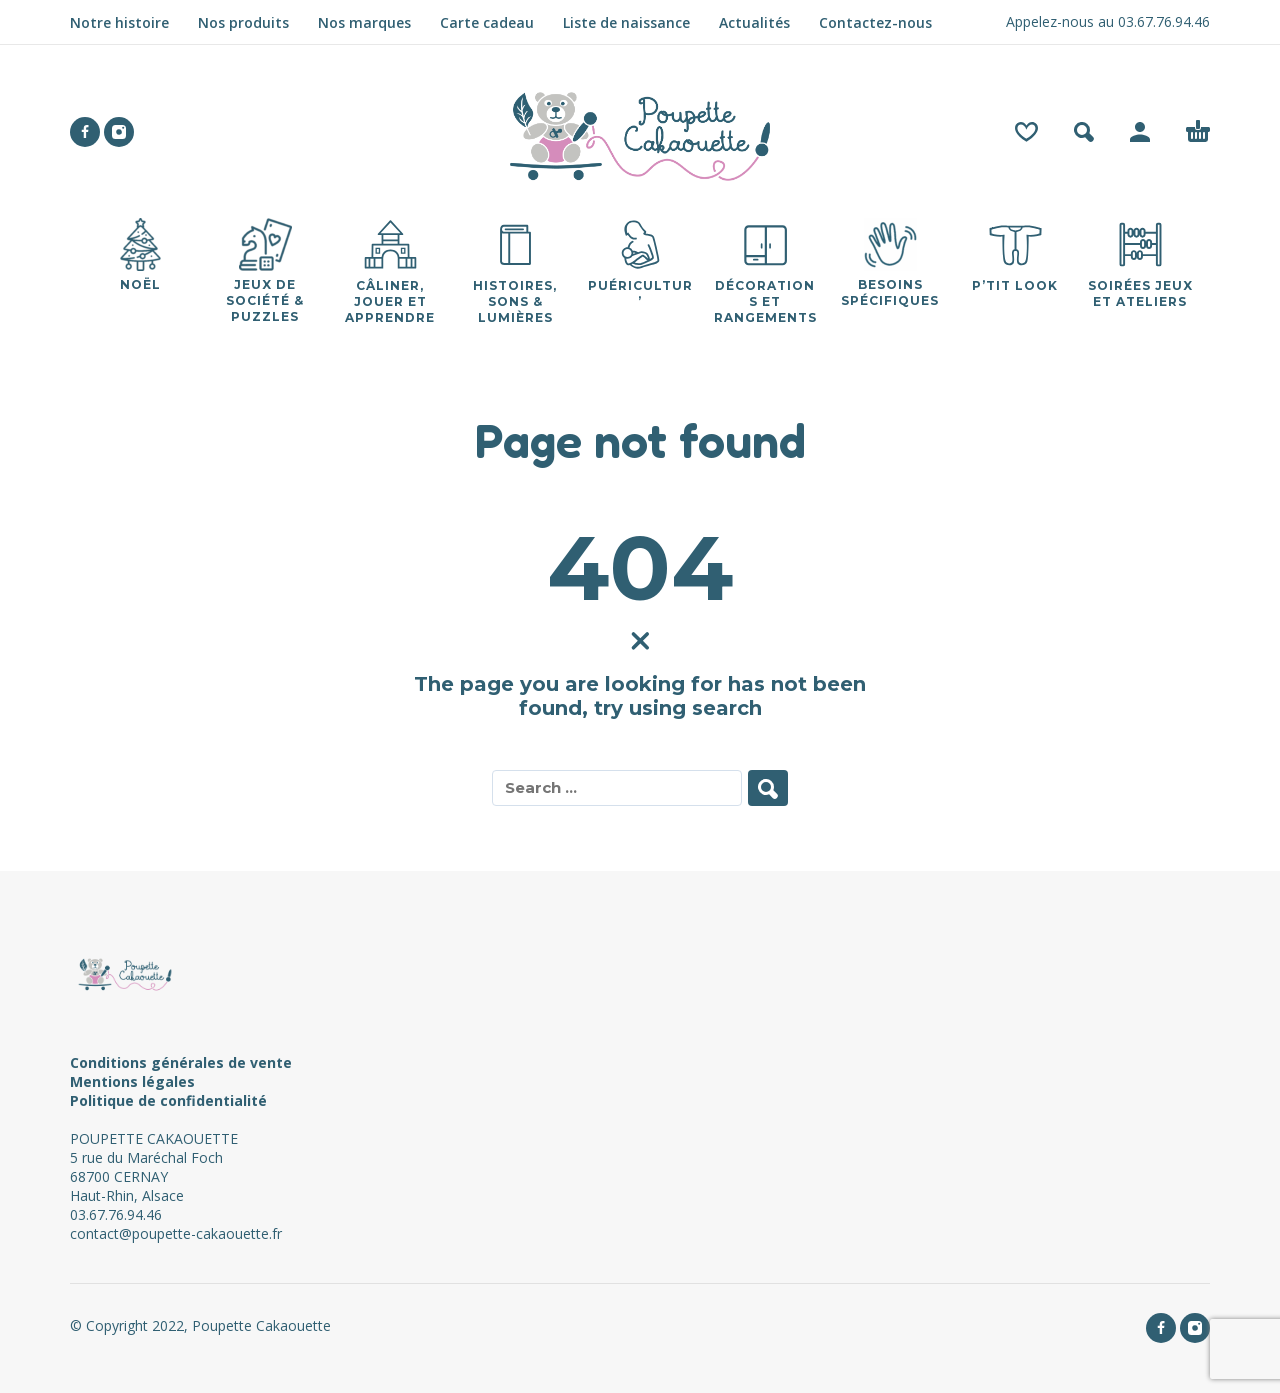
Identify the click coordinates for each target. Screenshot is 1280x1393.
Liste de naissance (626, 22)
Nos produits (243, 22)
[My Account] (1140, 132)
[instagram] (119, 132)
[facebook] (85, 132)
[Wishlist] (1026, 132)
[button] (1084, 132)
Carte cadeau (487, 22)
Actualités (754, 22)
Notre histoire (119, 22)
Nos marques (364, 22)
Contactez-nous (875, 22)
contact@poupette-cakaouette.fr (176, 1233)
